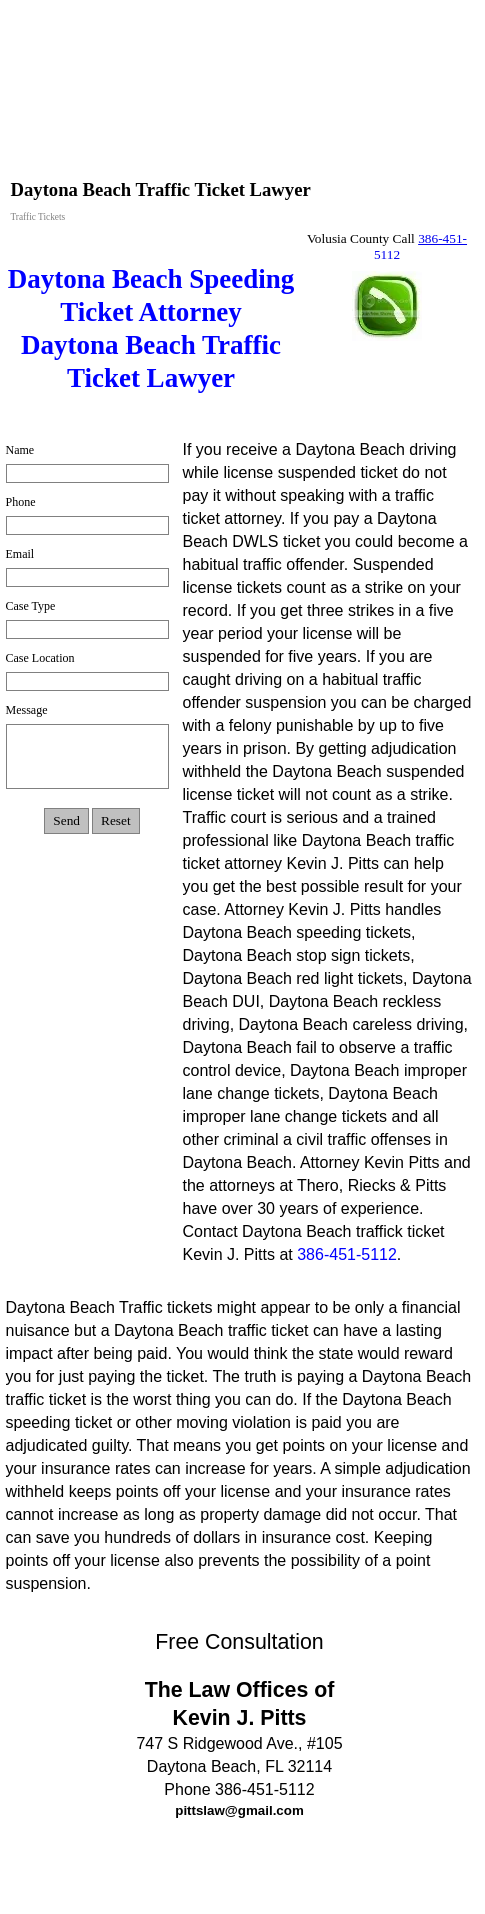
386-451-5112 (347, 1254)
